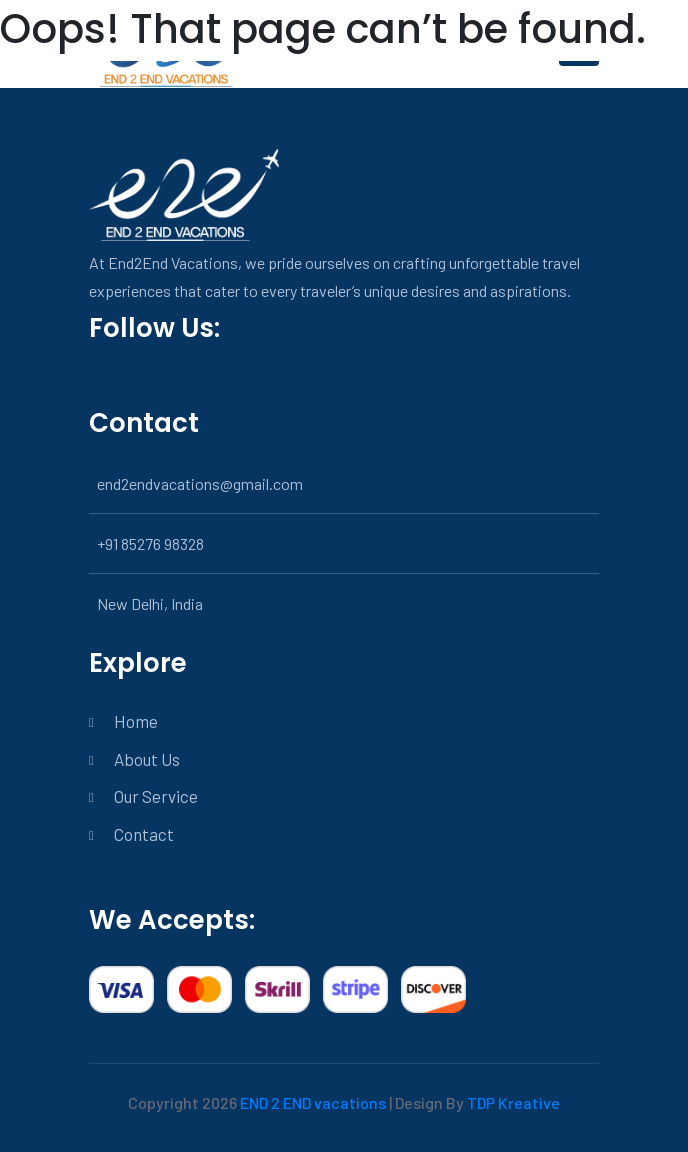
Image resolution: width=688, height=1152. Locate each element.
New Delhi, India (150, 603)
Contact (144, 834)
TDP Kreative (513, 1102)
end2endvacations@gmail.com (200, 483)
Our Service (156, 796)
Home (136, 721)
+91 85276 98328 (150, 543)
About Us (147, 759)
